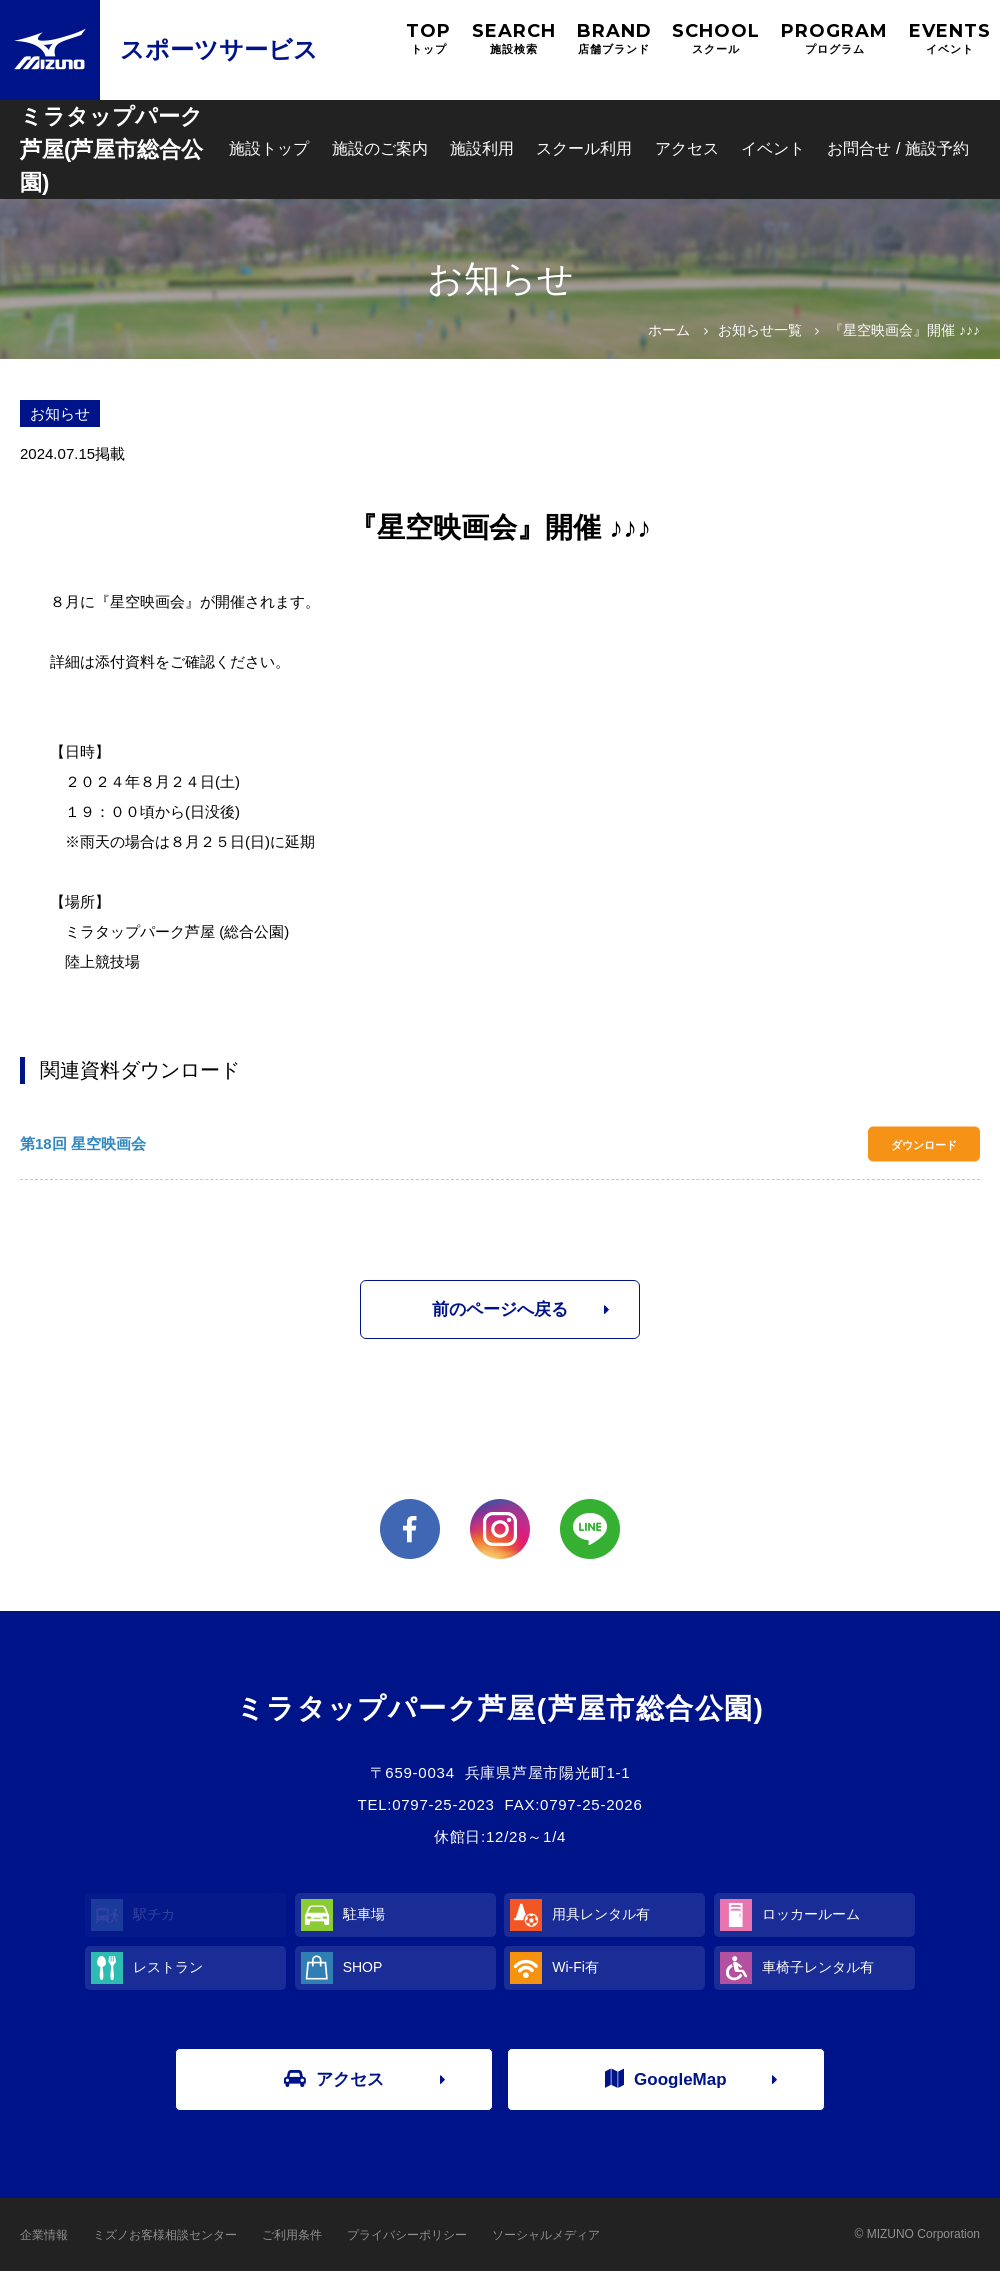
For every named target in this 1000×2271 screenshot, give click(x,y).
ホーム (669, 330)
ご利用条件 (292, 2235)
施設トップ (269, 148)
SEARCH (514, 38)
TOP (428, 38)
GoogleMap (666, 2079)
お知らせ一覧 (760, 330)
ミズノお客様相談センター (165, 2235)
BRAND (614, 38)
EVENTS (950, 38)
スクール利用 (584, 148)
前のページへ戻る (500, 1309)
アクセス (687, 148)
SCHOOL (716, 38)
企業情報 (44, 2235)
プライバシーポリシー (407, 2235)
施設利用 (482, 148)
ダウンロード (924, 1144)
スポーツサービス (219, 49)
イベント (773, 148)
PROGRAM (834, 38)
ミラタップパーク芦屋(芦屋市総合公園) (111, 149)
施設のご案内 (380, 148)
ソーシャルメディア (546, 2235)
